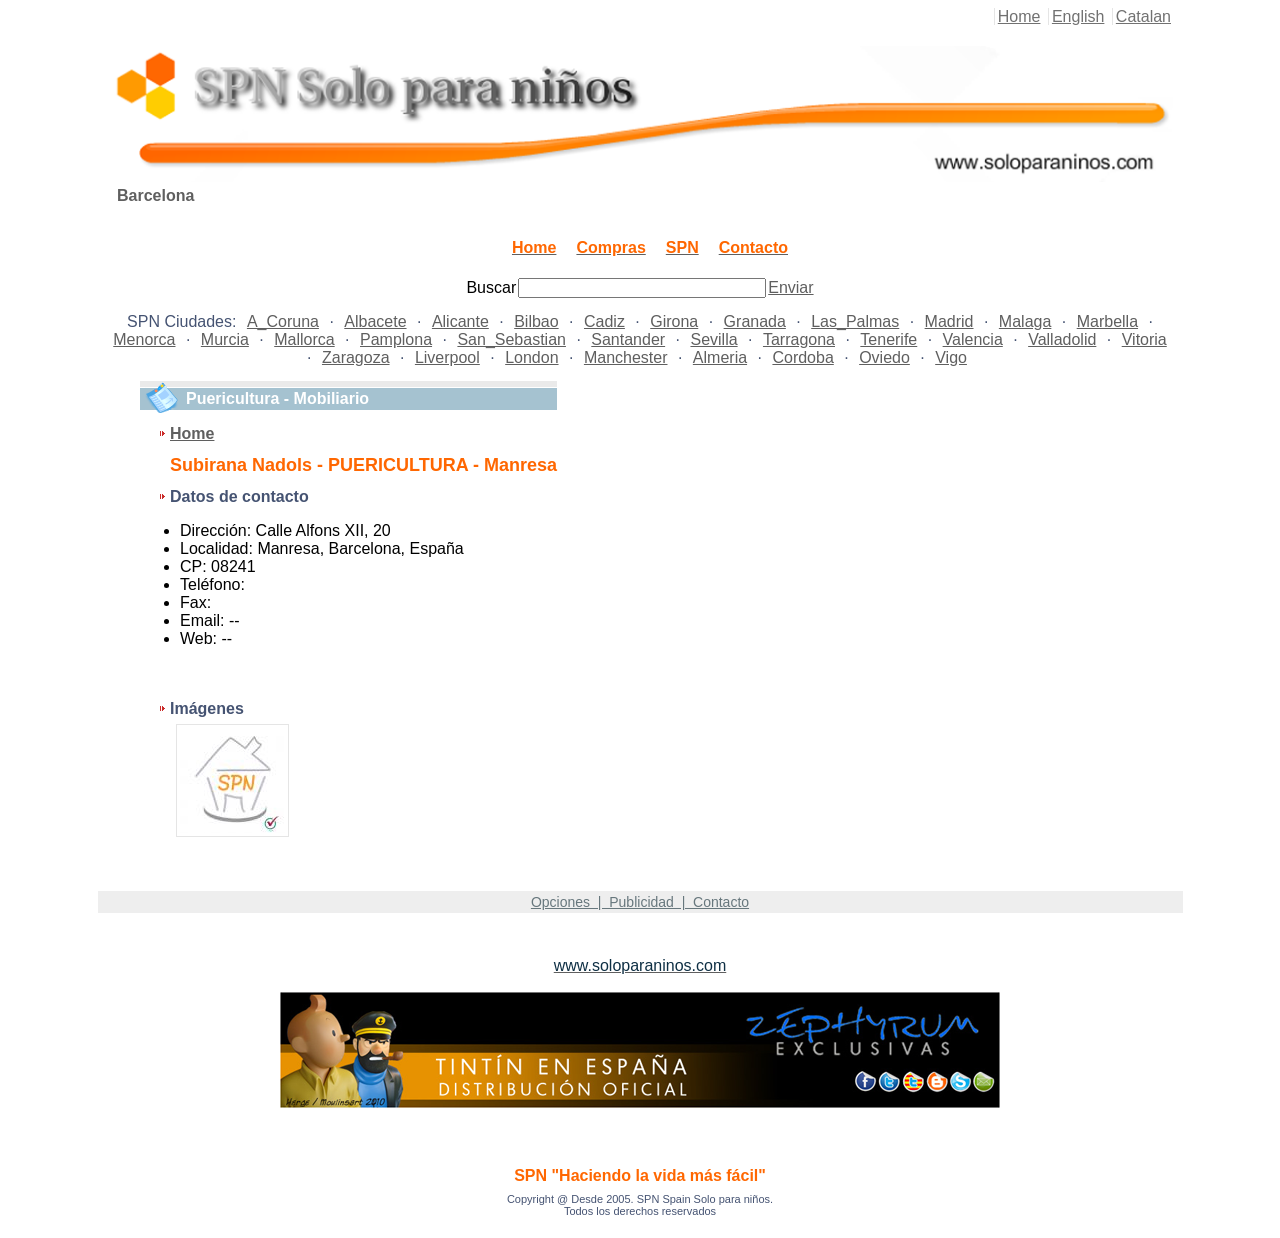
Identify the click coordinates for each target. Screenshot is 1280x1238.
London (531, 357)
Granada (755, 321)
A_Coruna (283, 321)
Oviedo (884, 357)
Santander (628, 339)
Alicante (460, 321)
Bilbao (536, 321)
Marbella (1107, 321)
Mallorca (304, 339)
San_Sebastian (511, 339)
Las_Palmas (855, 321)
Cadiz (604, 321)
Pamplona (396, 339)
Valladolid (1062, 339)
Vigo (951, 357)
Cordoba (802, 357)
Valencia (973, 339)
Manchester (626, 357)
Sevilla (713, 339)
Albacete (375, 321)
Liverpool (447, 357)
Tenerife (888, 339)
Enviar (790, 287)
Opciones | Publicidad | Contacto (640, 902)
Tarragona (799, 339)
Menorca (144, 339)
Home (1019, 16)
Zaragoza (356, 357)
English (1078, 16)
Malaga (1025, 321)
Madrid (949, 321)
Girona (674, 321)
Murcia (225, 339)
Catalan (1143, 16)
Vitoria (1144, 339)
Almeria (720, 357)
